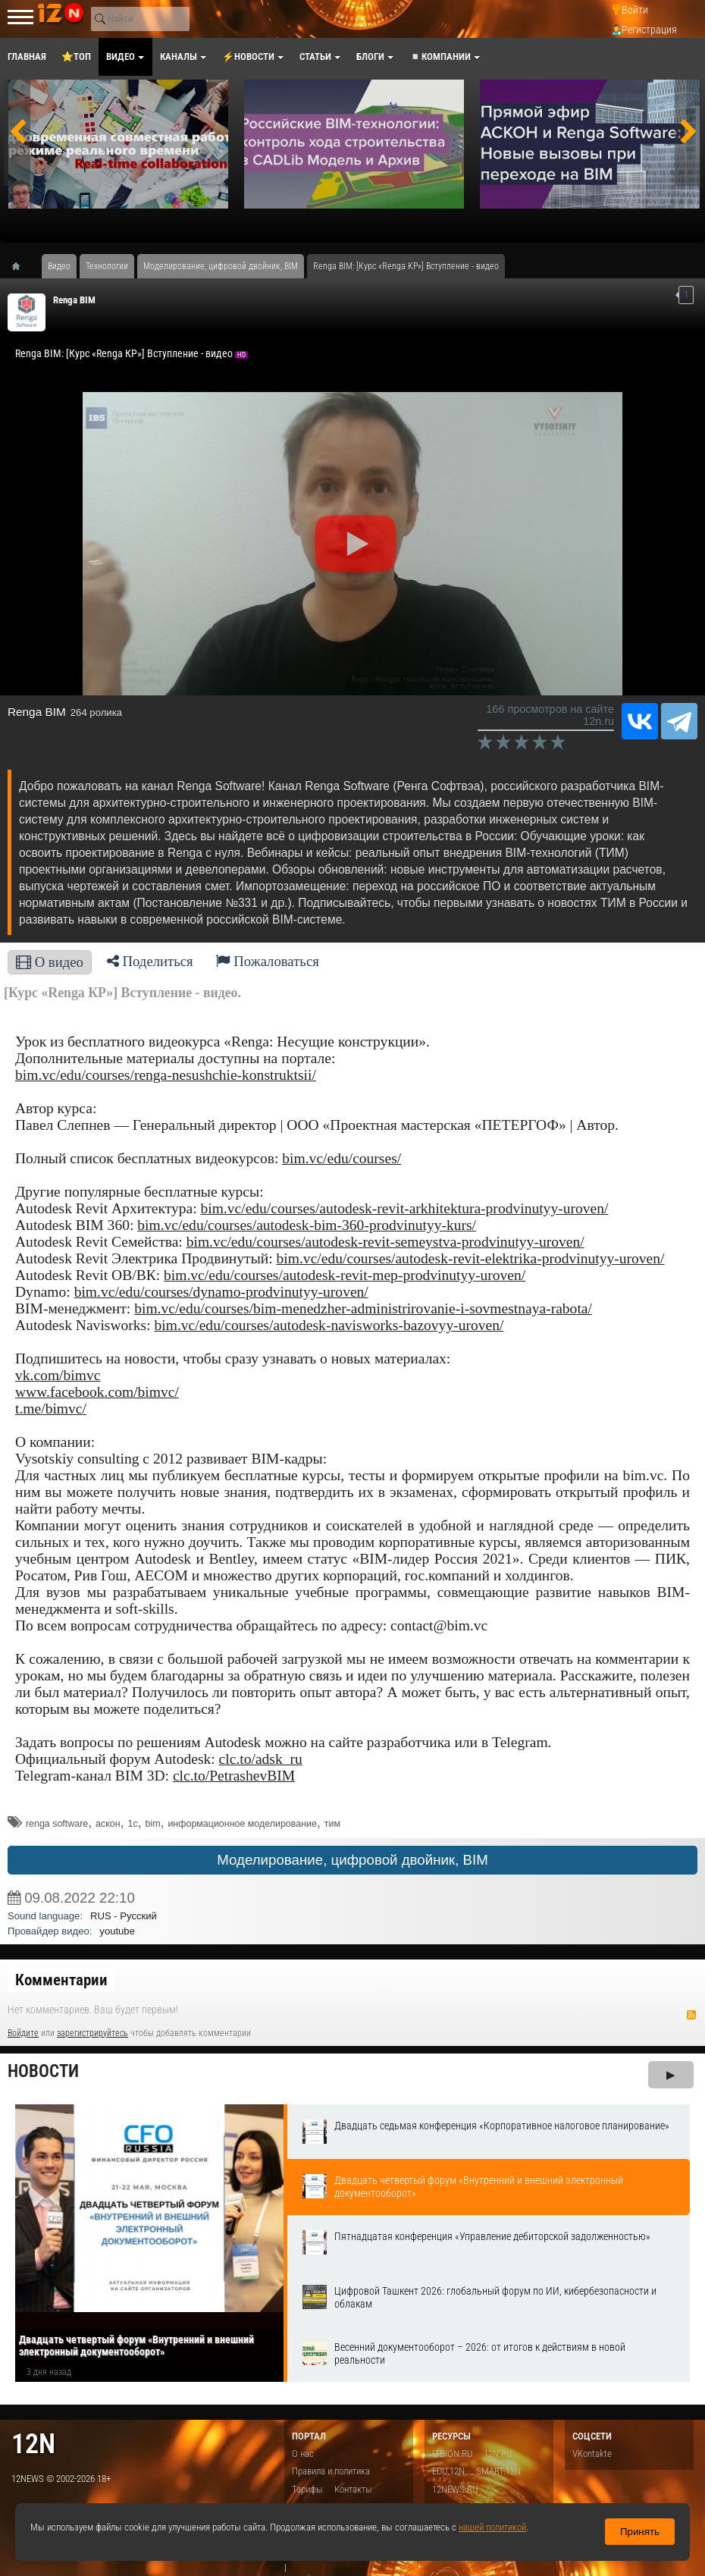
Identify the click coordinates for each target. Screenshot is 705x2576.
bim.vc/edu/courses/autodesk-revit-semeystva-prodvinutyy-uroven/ (385, 1242)
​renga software (57, 1823)
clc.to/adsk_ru (260, 1759)
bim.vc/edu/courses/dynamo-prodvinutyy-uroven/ (221, 1292)
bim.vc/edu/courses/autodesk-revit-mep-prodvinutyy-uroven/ (344, 1275)
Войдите (23, 2033)
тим (332, 1823)
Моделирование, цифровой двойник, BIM (352, 1860)
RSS (691, 2014)
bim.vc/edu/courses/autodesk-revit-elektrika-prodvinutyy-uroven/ (471, 1258)
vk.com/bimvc (57, 1375)
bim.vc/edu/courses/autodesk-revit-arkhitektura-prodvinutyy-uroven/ (404, 1208)
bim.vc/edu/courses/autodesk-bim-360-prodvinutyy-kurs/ (306, 1225)
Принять (640, 2531)
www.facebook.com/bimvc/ (97, 1392)
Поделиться (150, 961)
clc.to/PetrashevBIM (234, 1776)
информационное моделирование (242, 1823)
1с (132, 1823)
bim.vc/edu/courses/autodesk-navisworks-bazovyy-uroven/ (329, 1325)
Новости (43, 2071)
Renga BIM (74, 300)
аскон (108, 1823)
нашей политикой (492, 2527)
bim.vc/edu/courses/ (341, 1158)
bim (153, 1823)
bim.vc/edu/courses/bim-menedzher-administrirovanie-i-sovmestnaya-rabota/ (363, 1308)
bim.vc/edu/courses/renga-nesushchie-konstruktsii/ (165, 1075)
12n (33, 2443)
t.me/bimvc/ (50, 1409)
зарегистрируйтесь (92, 2033)
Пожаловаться (267, 961)
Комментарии (61, 1980)
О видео (49, 962)
